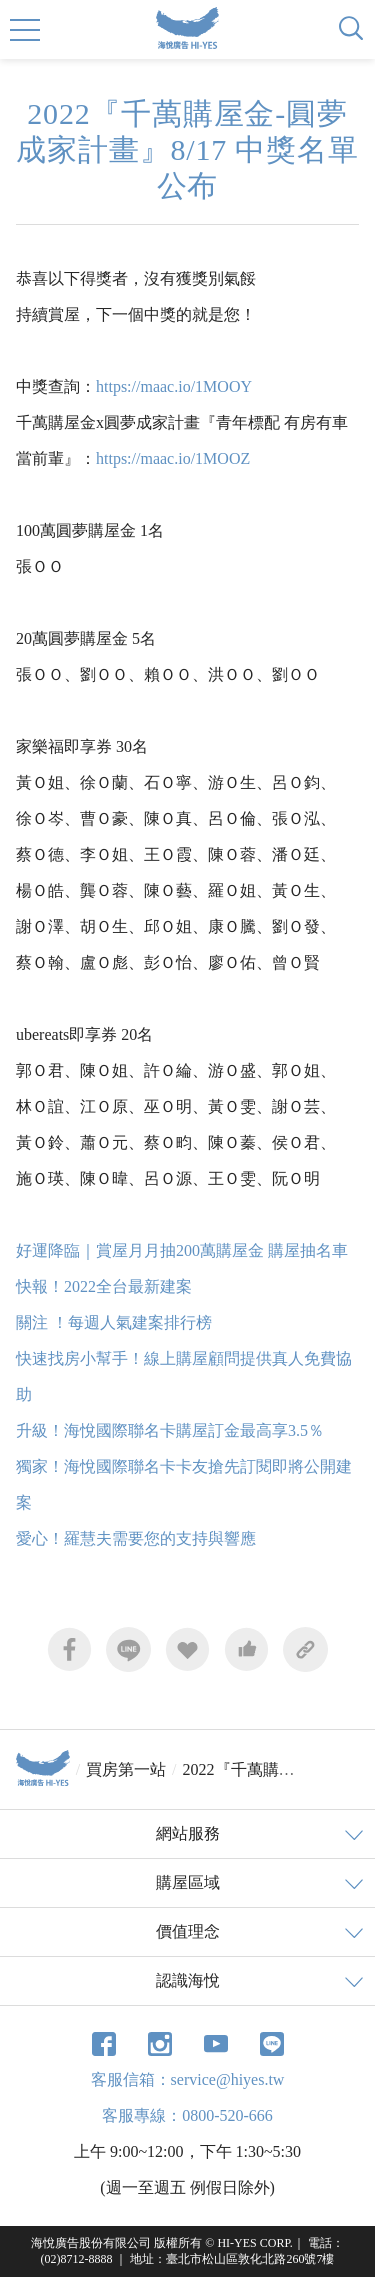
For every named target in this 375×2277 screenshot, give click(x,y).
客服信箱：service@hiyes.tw (188, 2079)
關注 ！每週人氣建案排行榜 (114, 1322)
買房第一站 (126, 1769)
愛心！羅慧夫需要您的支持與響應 (136, 1538)
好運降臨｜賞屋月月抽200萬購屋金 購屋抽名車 (182, 1250)
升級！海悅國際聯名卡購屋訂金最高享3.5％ (170, 1430)
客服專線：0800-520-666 (187, 2115)
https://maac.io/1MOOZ (173, 458)
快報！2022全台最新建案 (104, 1286)
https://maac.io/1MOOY (174, 386)
